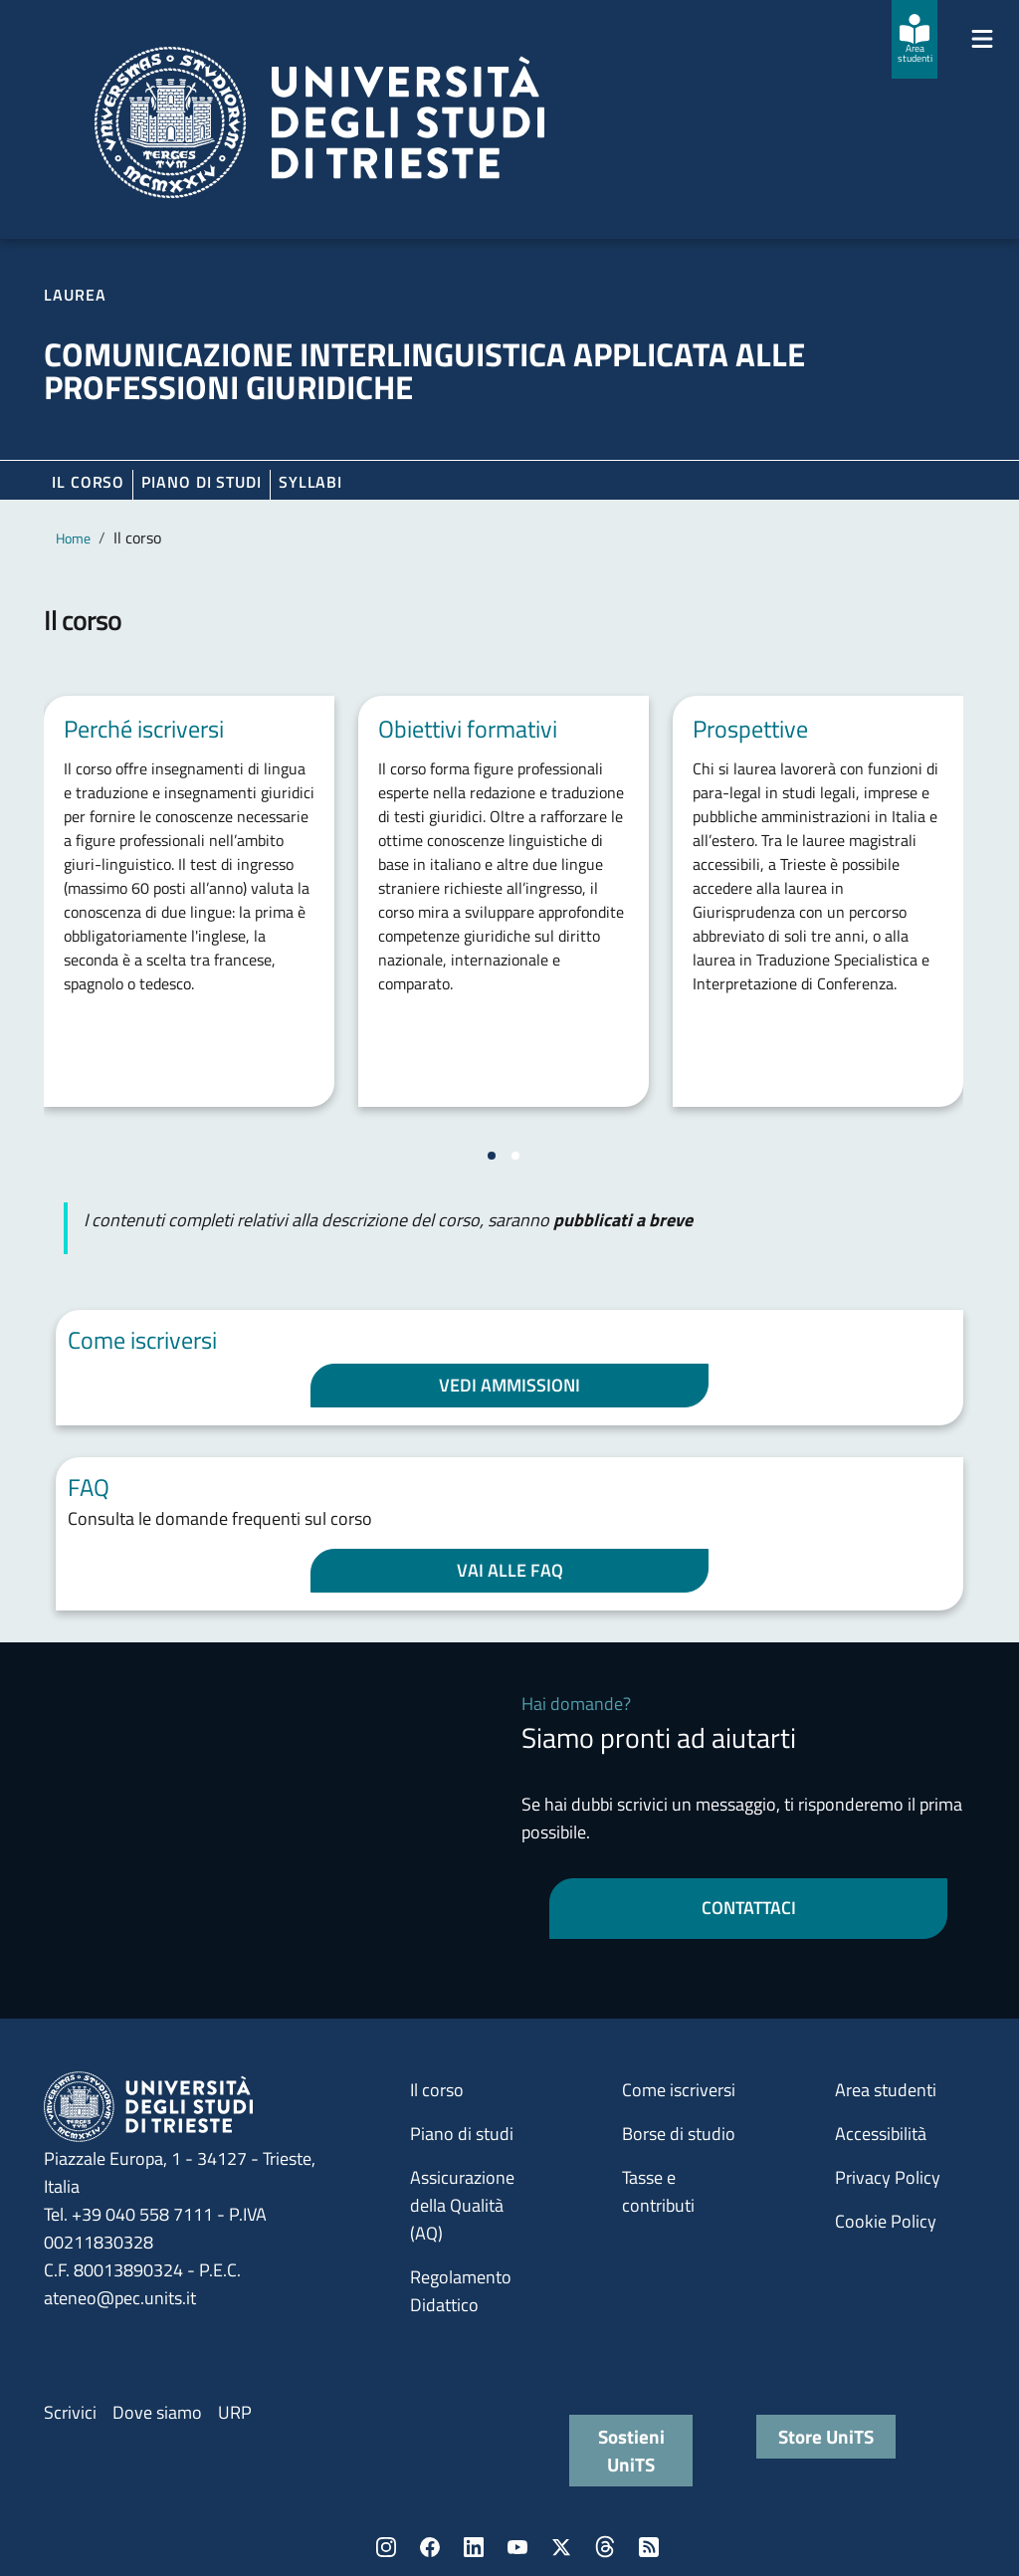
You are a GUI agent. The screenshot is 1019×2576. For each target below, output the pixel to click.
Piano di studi (461, 2133)
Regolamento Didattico (460, 2290)
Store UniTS (826, 2436)
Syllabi (310, 482)
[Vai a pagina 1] (492, 1156)
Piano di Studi (201, 482)
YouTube (517, 2547)
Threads (605, 2547)
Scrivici (70, 2412)
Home (73, 538)
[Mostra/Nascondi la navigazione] (982, 39)
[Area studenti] (914, 39)
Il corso (88, 482)
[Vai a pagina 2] (515, 1156)
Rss (649, 2547)
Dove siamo (157, 2412)
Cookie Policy (885, 2221)
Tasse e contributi (658, 2191)
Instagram (386, 2547)
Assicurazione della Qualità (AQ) (462, 2205)
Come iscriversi (678, 2089)
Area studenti (885, 2089)
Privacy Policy (887, 2177)
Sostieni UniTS (631, 2450)
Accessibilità (880, 2133)
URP (235, 2412)
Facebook (430, 2547)
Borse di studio (678, 2133)
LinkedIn (474, 2547)
